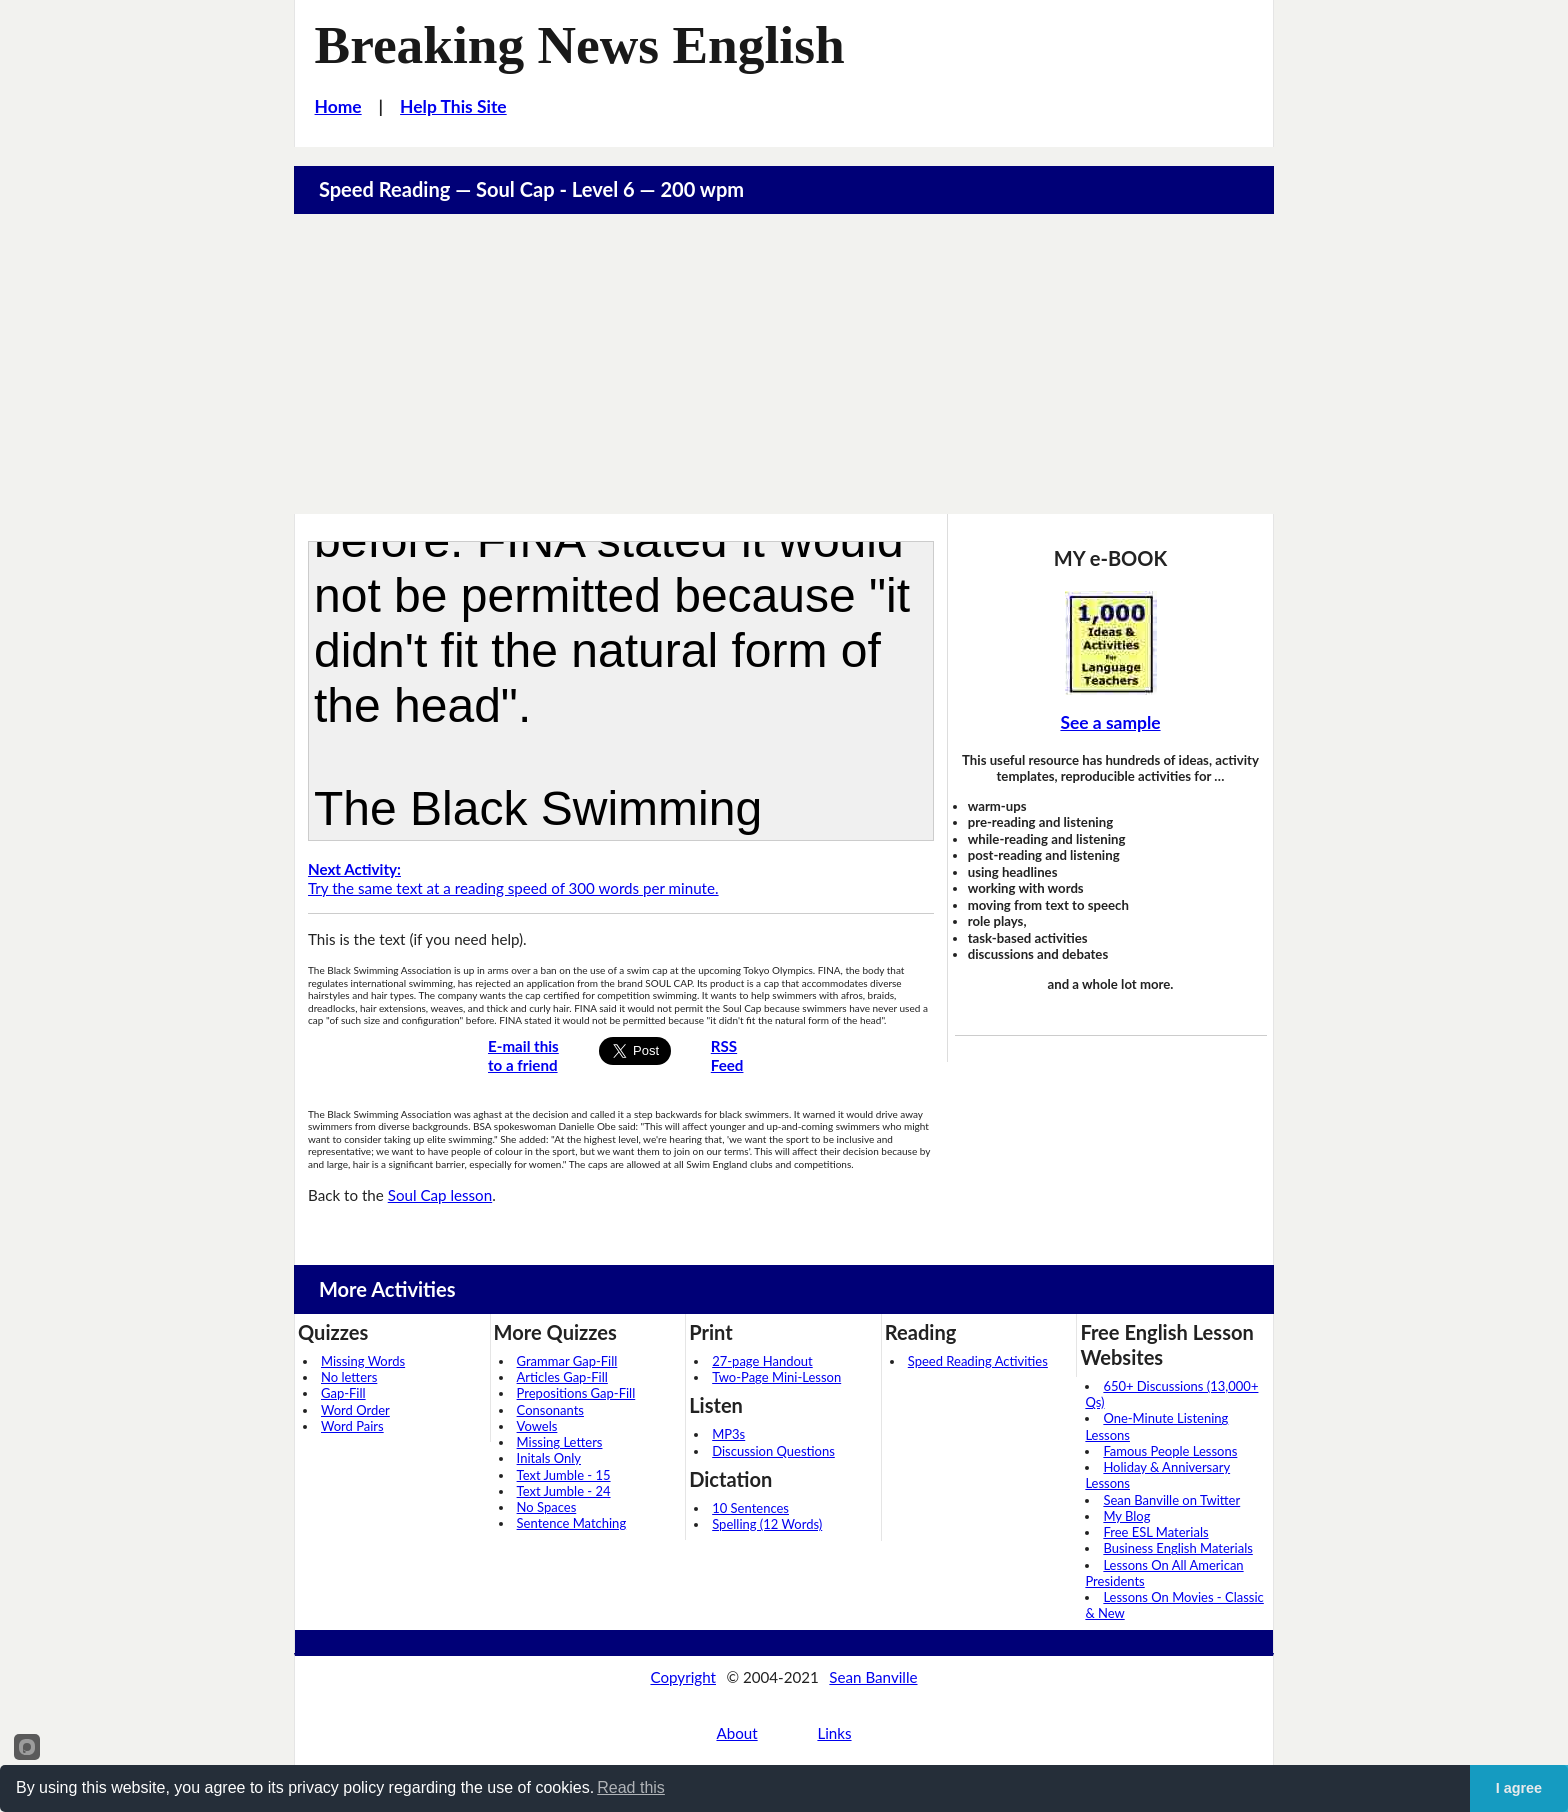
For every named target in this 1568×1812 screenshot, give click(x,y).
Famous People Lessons (1170, 1451)
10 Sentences (750, 1508)
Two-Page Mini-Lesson (776, 1377)
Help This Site (453, 106)
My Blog (1126, 1516)
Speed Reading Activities (978, 1361)
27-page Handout (762, 1361)
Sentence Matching (572, 1523)
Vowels (537, 1426)
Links (834, 1733)
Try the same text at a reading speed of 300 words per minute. (513, 878)
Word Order (355, 1410)
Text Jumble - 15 (564, 1475)
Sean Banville (873, 1677)
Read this (631, 1787)
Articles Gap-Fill (562, 1377)
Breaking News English (580, 45)
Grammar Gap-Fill (567, 1361)
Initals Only (549, 1458)
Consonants (550, 1410)
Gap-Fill (343, 1393)
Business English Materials (1177, 1548)
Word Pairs (352, 1426)
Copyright (683, 1677)
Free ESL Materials (1155, 1532)
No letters (349, 1377)
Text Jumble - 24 (564, 1491)
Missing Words (363, 1361)
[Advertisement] (784, 364)
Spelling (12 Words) (767, 1524)
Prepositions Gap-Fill (576, 1393)
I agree (1519, 1788)
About (736, 1733)
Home (338, 106)
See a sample (1110, 722)
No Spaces (547, 1507)
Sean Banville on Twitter (1171, 1500)
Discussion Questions (773, 1451)
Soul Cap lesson (440, 1195)
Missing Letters (560, 1442)
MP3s (728, 1434)
